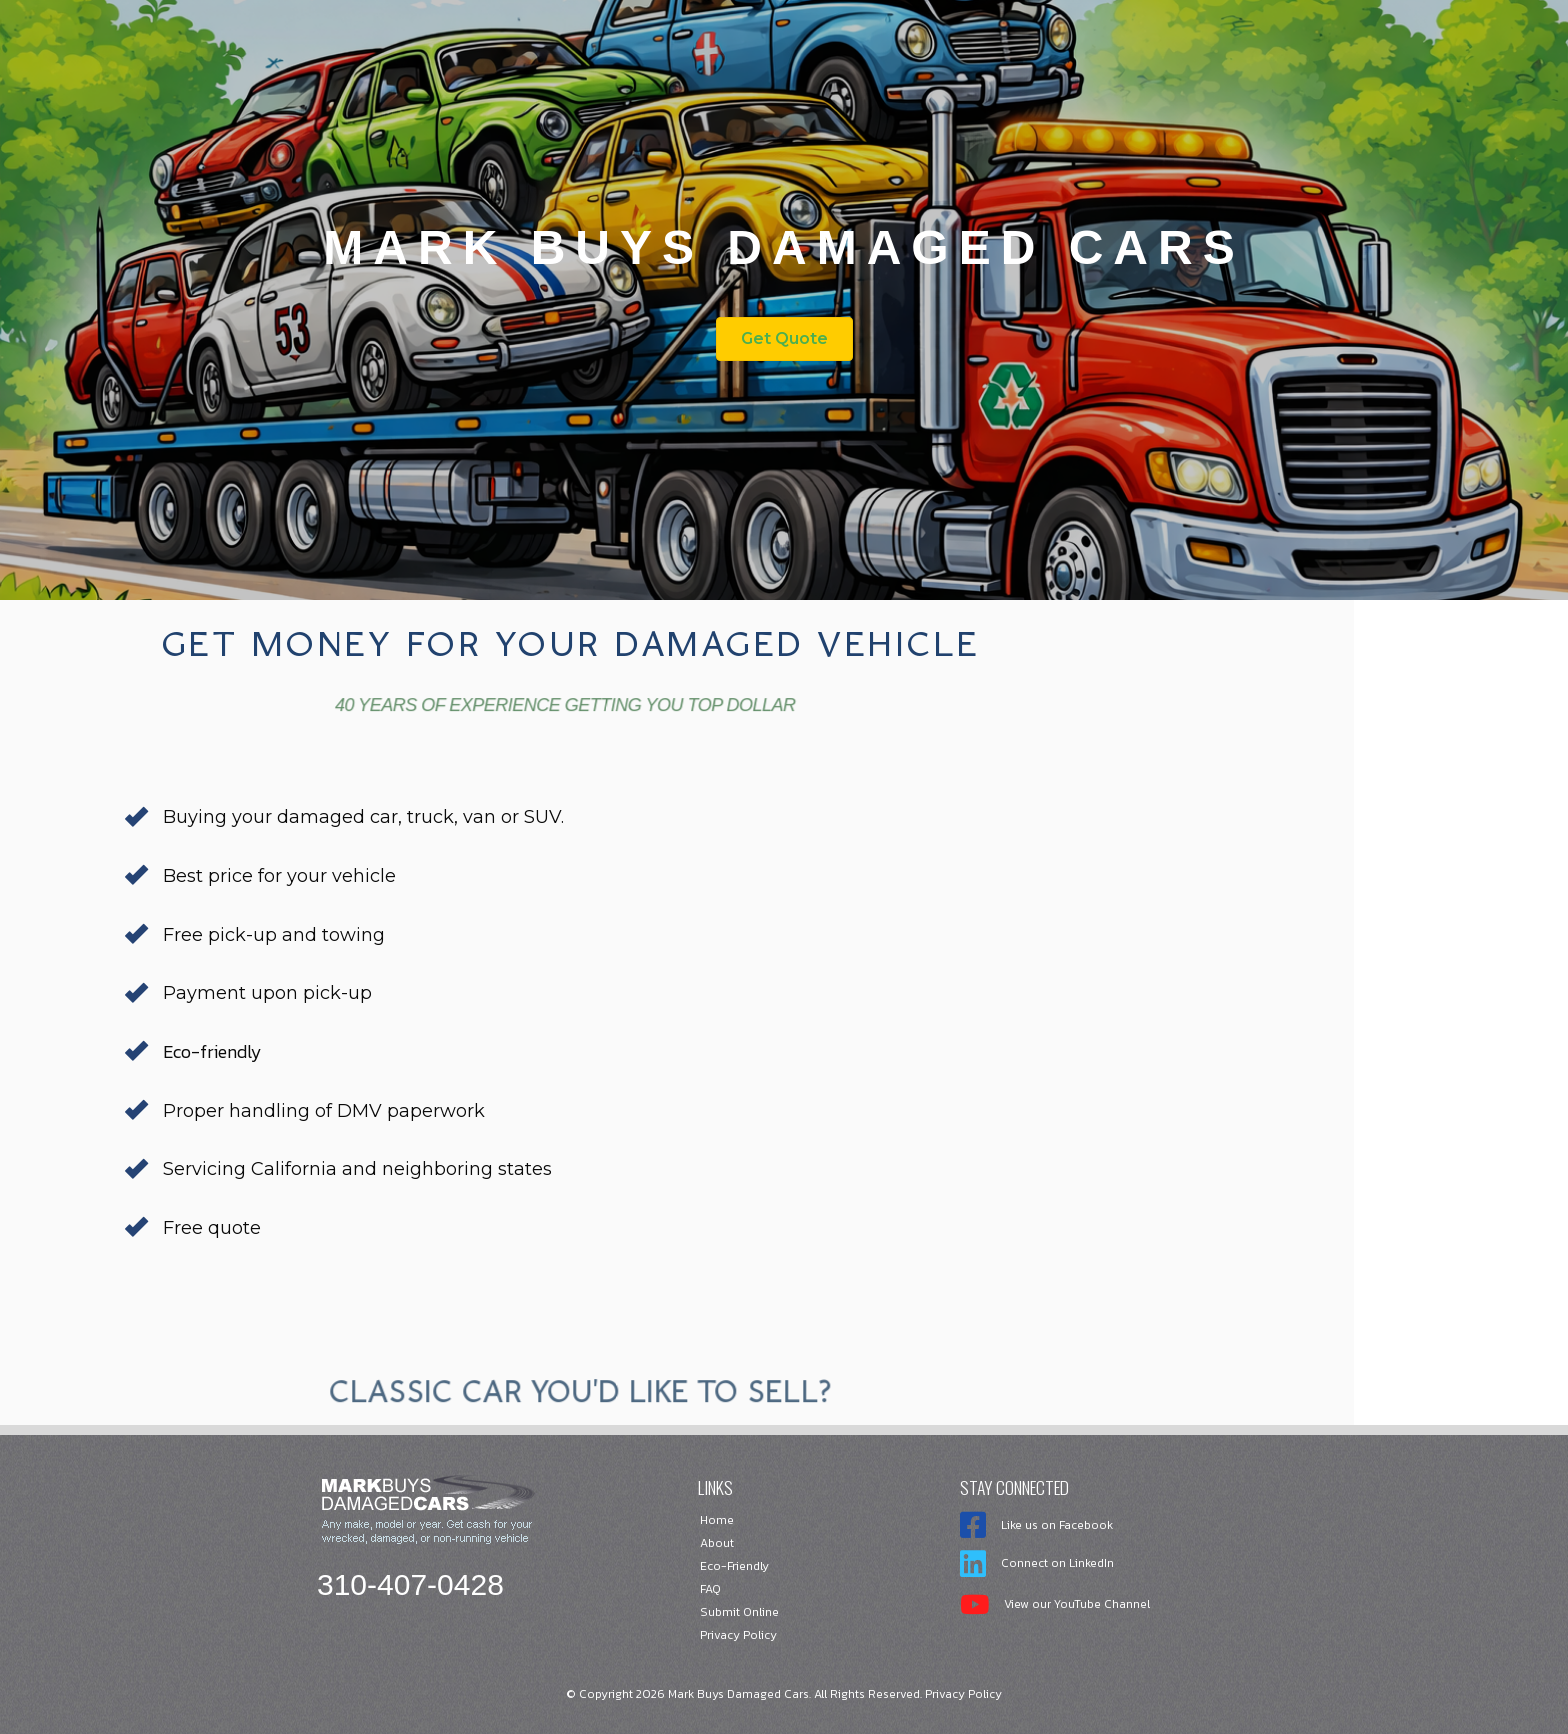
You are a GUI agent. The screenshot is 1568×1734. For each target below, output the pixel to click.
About (717, 1543)
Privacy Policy (738, 1635)
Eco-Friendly (734, 1566)
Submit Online (739, 1612)
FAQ (710, 1589)
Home (717, 1520)
